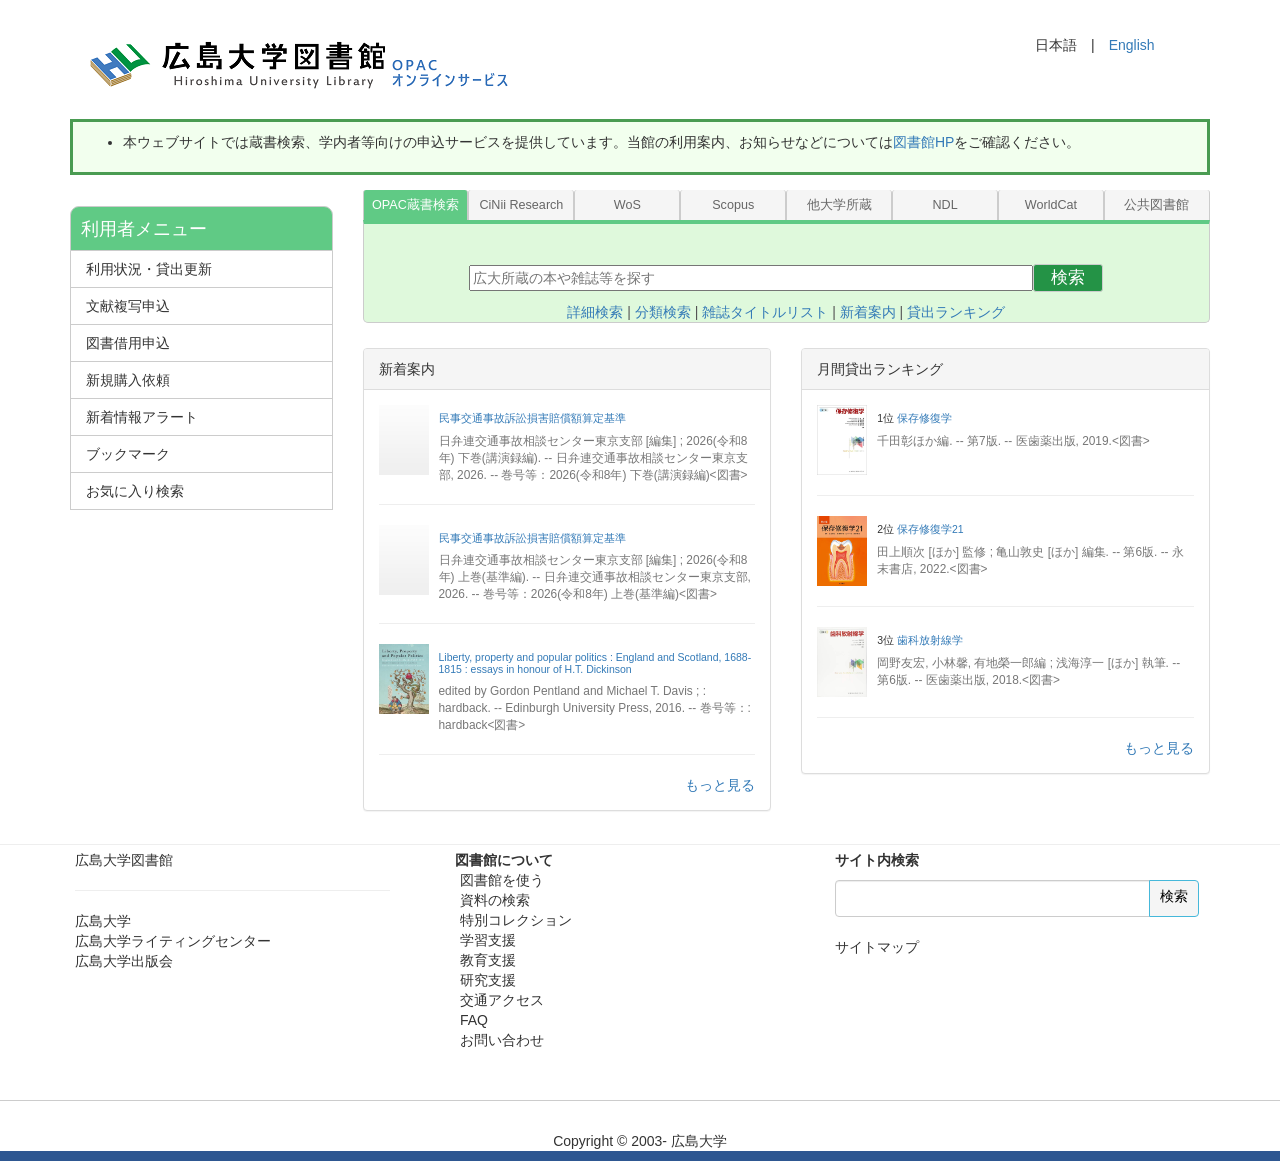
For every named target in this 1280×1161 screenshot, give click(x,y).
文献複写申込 (128, 306)
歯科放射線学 (930, 640)
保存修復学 (924, 418)
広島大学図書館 (124, 860)
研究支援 (488, 980)
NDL (944, 205)
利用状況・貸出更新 (149, 269)
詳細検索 (595, 312)
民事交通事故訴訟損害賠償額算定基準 (532, 418)
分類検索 (663, 312)
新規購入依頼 (128, 380)
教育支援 (488, 960)
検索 (1068, 277)
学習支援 (488, 940)
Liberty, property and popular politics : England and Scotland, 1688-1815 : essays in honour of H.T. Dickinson (595, 663)
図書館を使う (502, 880)
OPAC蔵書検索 (415, 205)
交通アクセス (502, 1000)
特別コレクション (516, 920)
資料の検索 (495, 900)
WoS (627, 205)
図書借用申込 (128, 343)
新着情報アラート (142, 417)
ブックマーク (128, 454)
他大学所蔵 (839, 205)
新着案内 (868, 312)
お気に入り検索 (135, 491)
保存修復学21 (930, 529)
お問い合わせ (502, 1040)
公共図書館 (1156, 205)
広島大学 (103, 921)
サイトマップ (877, 947)
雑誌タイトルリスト (765, 312)
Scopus (733, 205)
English (1132, 45)
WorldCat (1051, 205)
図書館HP (923, 142)
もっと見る (720, 785)
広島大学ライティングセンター (173, 941)
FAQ (474, 1020)
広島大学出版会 (124, 961)
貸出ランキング (956, 312)
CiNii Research (521, 205)
